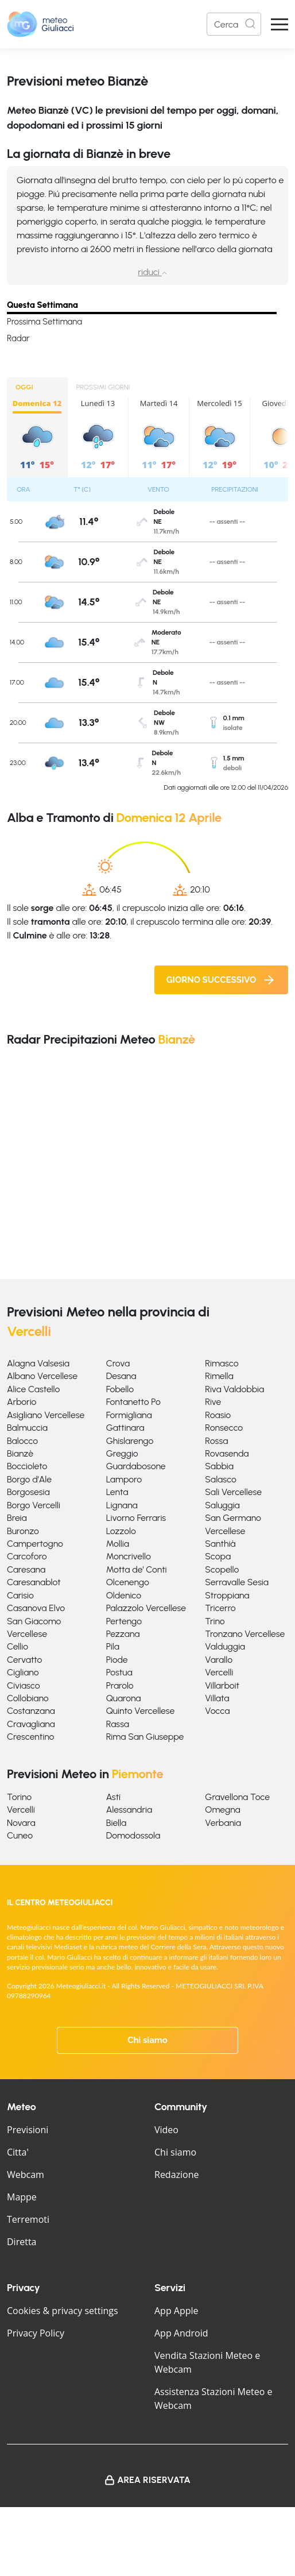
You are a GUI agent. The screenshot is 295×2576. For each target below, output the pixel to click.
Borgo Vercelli (33, 1505)
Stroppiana (227, 1595)
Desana (121, 1375)
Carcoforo (27, 1556)
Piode (117, 1659)
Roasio (218, 1414)
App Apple (176, 2310)
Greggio (122, 1453)
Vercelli (219, 1672)
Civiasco (23, 1685)
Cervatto (24, 1659)
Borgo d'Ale (29, 1479)
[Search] (234, 24)
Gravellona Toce (237, 1796)
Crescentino (30, 1736)
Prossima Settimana (44, 321)
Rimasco (221, 1363)
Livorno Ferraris (136, 1517)
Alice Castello (33, 1389)
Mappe (22, 2197)
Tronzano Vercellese (245, 1633)
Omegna (222, 1809)
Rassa (117, 1723)
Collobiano (28, 1698)
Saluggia (222, 1505)
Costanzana (31, 1710)
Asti (113, 1796)
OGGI (24, 387)
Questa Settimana (42, 305)
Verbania (223, 1822)
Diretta (21, 2241)
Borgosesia (28, 1491)
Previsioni (27, 2129)
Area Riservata (154, 2479)
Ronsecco (224, 1427)
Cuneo (20, 1835)
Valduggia (225, 1646)
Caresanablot (34, 1582)
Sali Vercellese (233, 1491)
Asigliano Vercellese (45, 1414)
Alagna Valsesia (38, 1363)
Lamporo (124, 1479)
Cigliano (23, 1672)
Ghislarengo (130, 1440)
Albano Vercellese (42, 1375)
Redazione (176, 2174)
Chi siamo (147, 2040)
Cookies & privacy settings (62, 2310)
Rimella (219, 1375)
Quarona (123, 1698)
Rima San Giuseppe (145, 1736)
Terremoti (28, 2219)
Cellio (17, 1646)
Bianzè (20, 1453)
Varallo (218, 1659)
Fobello (120, 1389)
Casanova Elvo (36, 1607)
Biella (116, 1822)
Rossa (216, 1440)
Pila (112, 1646)
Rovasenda (227, 1453)
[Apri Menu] (279, 24)
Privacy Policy (35, 2333)
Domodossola (133, 1835)
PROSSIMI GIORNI (103, 387)
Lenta (117, 1491)
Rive (213, 1401)
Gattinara (125, 1427)
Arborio (21, 1401)
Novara (21, 1822)
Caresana (26, 1569)
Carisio (20, 1595)
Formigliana (129, 1414)
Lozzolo (121, 1530)
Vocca (217, 1710)
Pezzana (123, 1633)
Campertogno (35, 1543)
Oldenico (124, 1595)
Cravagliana (31, 1723)
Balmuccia (27, 1427)
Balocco (22, 1440)
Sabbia (219, 1466)
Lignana (122, 1505)
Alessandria (129, 1809)
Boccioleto (27, 1466)
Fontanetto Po (133, 1401)
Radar (18, 338)
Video (166, 2129)
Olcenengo (127, 1582)
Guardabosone (136, 1466)
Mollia (117, 1543)
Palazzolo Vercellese (146, 1607)
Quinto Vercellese (140, 1710)
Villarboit (222, 1685)
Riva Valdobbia (234, 1389)
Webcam (25, 2174)
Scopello (222, 1569)
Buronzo (23, 1530)
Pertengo (124, 1621)
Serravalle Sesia (237, 1582)
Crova (118, 1363)
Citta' (18, 2152)
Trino (214, 1621)
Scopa (218, 1556)
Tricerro (220, 1607)
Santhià (220, 1543)
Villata (217, 1698)
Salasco (220, 1479)
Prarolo (120, 1685)
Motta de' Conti (136, 1569)
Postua (119, 1672)
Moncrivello (128, 1556)
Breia (17, 1517)
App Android (181, 2333)
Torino (19, 1796)
